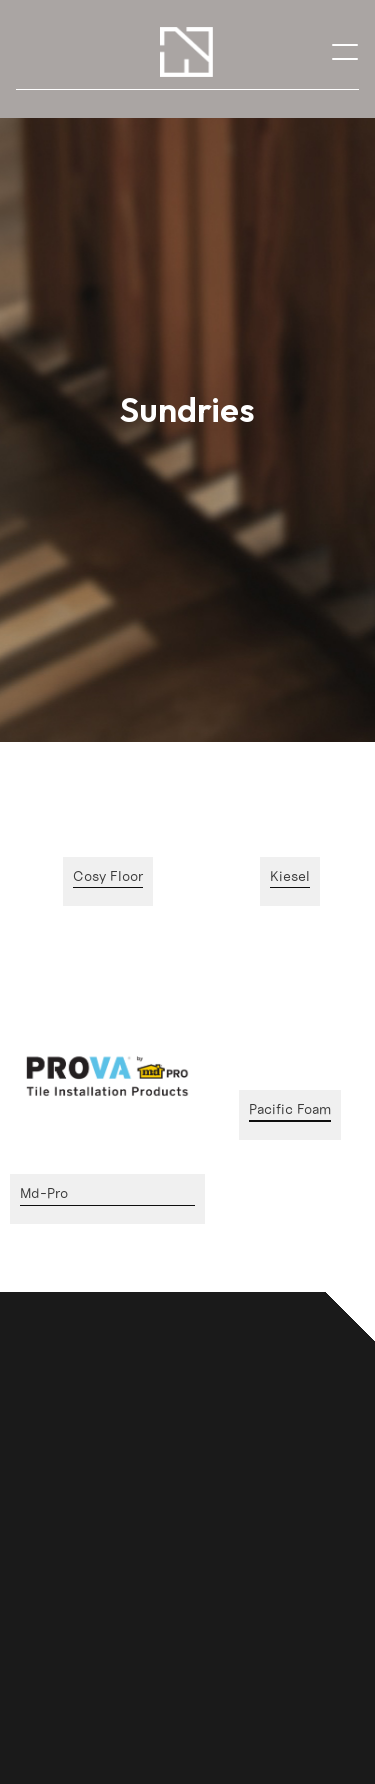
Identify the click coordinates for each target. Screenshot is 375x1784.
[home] (186, 52)
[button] (345, 51)
